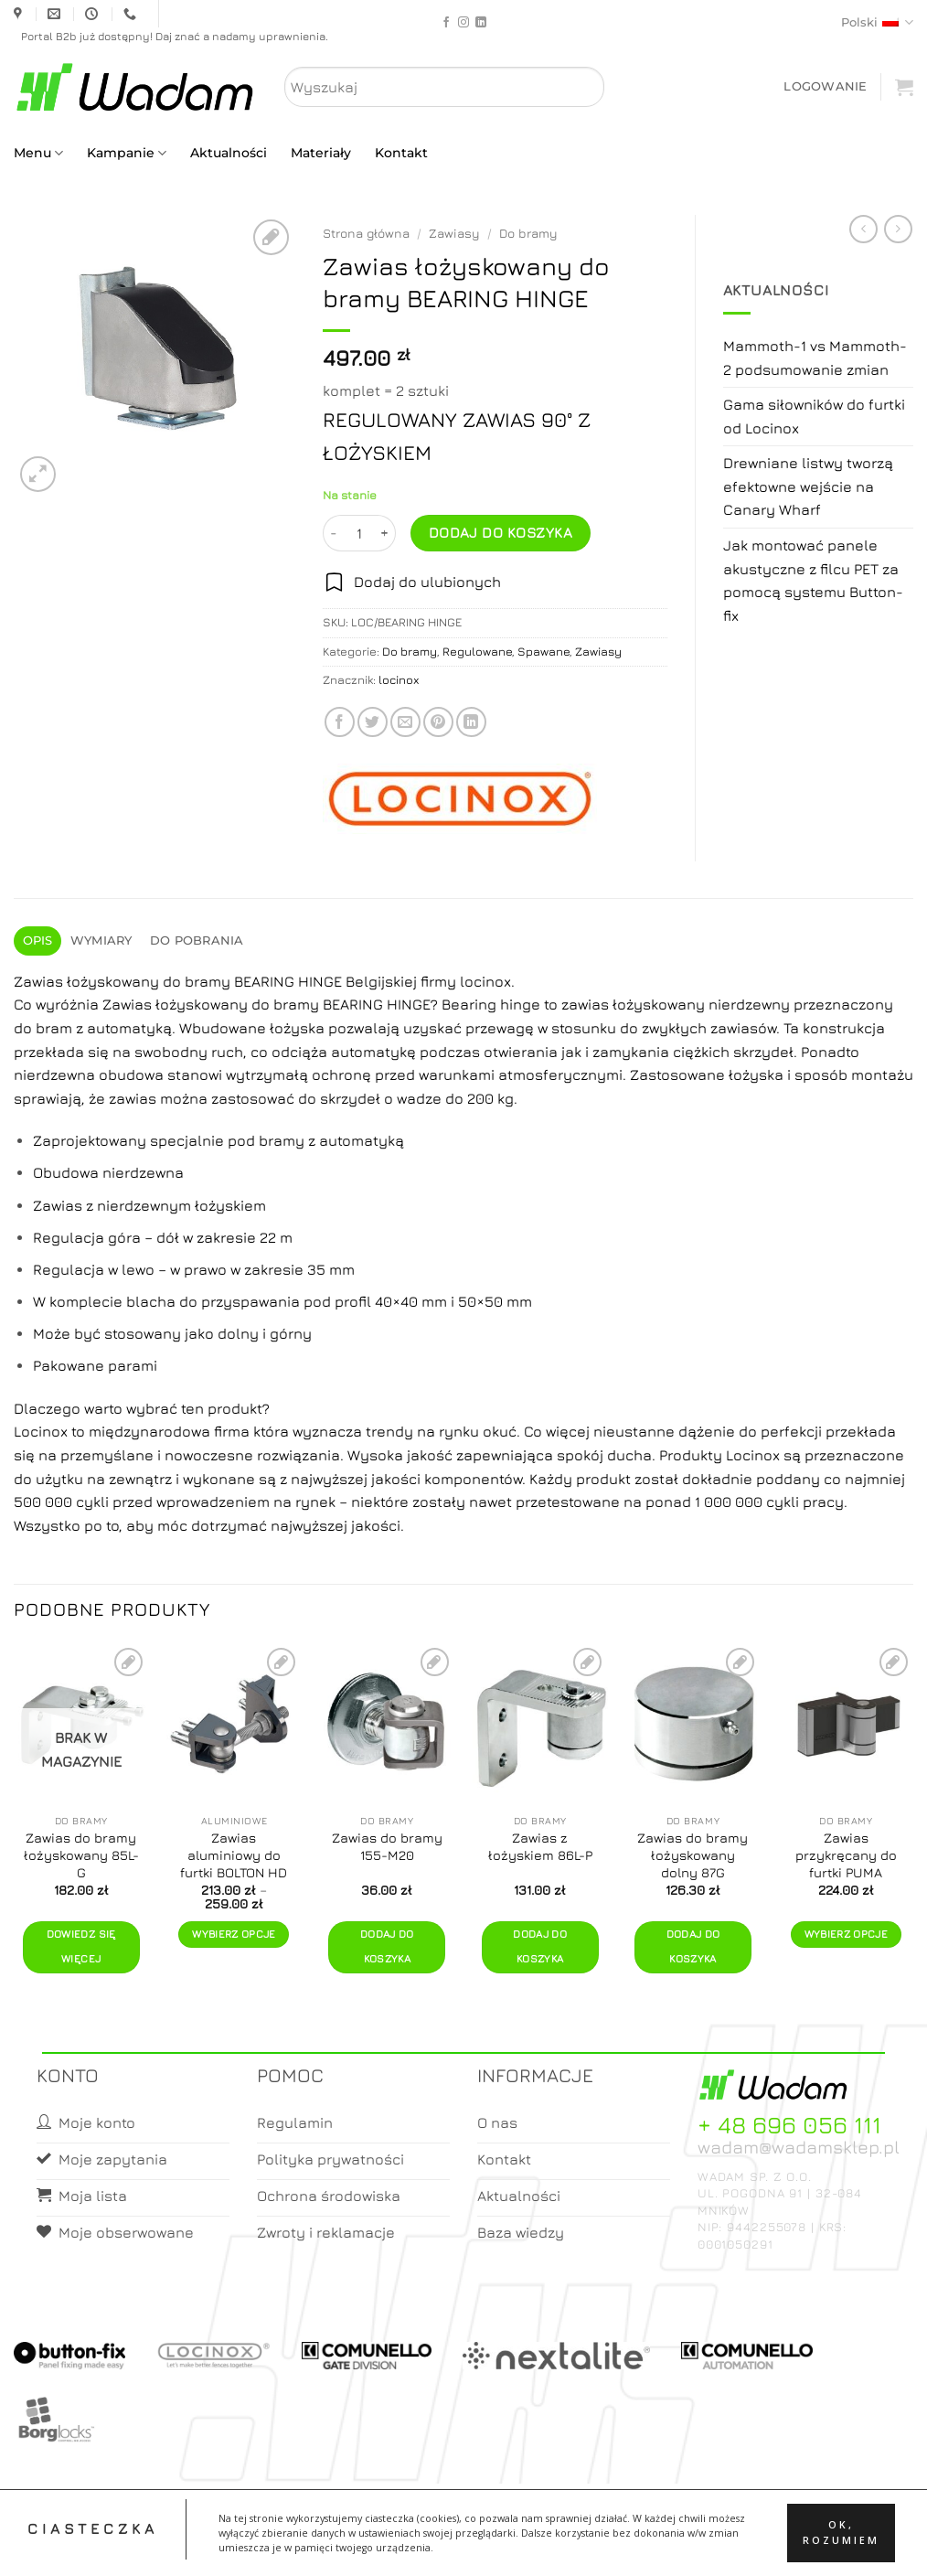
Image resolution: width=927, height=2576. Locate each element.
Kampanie (126, 153)
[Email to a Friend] (405, 722)
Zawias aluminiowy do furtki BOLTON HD (233, 1854)
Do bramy (528, 233)
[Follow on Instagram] (463, 22)
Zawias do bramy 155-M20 (387, 1846)
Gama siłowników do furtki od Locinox (814, 416)
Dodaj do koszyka (500, 532)
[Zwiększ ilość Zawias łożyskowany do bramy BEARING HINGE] (385, 533)
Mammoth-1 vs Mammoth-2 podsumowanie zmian (815, 357)
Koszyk (507, 2545)
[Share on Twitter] (372, 722)
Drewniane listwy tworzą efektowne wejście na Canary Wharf (808, 486)
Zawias (127, 1004)
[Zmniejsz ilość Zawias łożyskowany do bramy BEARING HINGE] (334, 533)
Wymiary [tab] (101, 940)
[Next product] (863, 229)
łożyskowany (659, 1004)
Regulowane (477, 651)
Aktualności (228, 152)
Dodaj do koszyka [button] (387, 1947)
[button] (825, 86)
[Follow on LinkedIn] (480, 22)
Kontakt (401, 152)
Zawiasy (454, 233)
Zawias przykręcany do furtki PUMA (846, 1854)
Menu (38, 153)
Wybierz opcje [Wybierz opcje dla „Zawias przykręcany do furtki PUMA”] (846, 1934)
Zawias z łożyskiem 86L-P (540, 1846)
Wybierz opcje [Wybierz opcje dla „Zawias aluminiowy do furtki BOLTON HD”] (234, 1934)
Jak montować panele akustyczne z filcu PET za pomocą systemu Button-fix (813, 580)
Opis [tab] (38, 940)
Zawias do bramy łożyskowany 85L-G (81, 1854)
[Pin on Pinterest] (438, 722)
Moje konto (435, 2545)
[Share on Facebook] (340, 722)
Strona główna (366, 233)
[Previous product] (898, 229)
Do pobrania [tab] (197, 940)
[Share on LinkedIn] (471, 722)
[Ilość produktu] (359, 533)
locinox (399, 680)
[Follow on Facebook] (446, 22)
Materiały (321, 152)
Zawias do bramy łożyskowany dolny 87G (692, 1854)
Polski (877, 22)
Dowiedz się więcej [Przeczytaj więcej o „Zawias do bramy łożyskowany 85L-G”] (81, 1947)
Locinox (42, 1431)
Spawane (543, 651)
